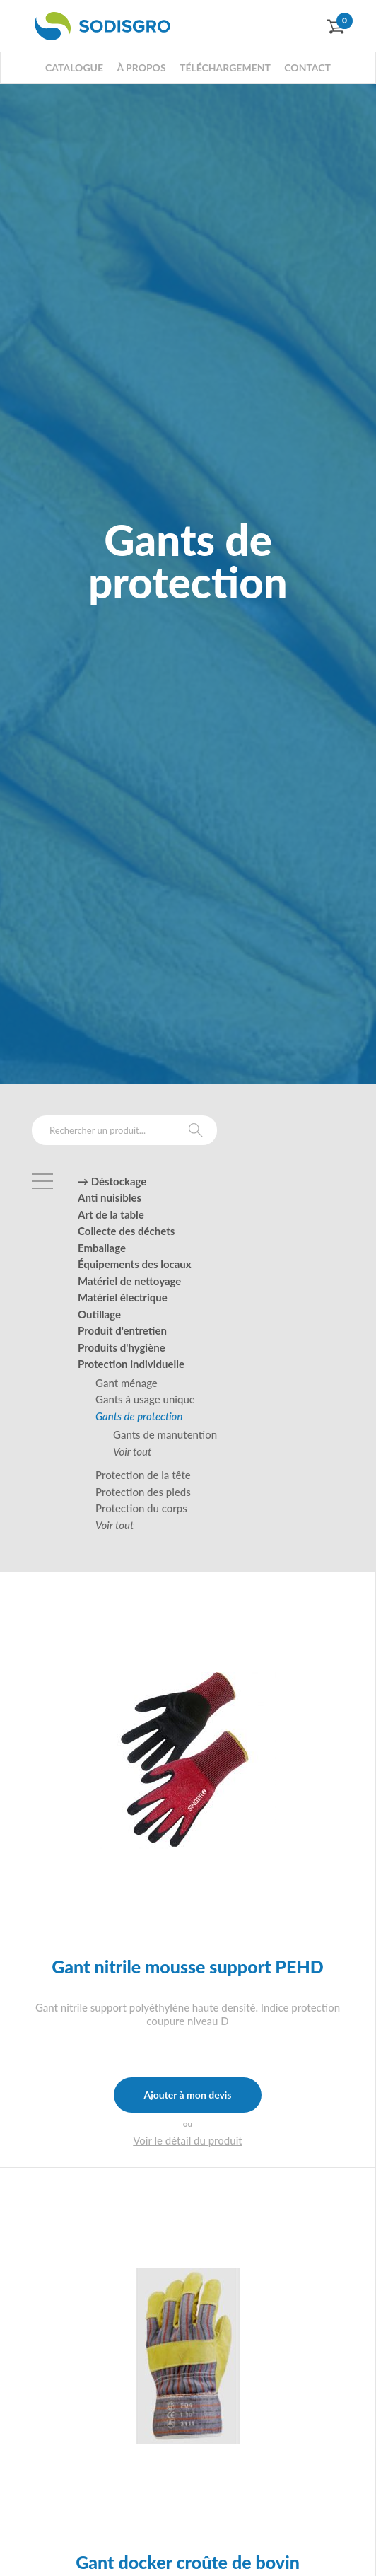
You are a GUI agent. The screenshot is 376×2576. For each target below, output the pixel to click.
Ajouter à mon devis (187, 2095)
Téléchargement (225, 68)
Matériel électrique (123, 1297)
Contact (307, 68)
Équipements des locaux (135, 1264)
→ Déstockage (112, 1181)
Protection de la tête (143, 1474)
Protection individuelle (131, 1363)
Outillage (99, 1314)
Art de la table (111, 1214)
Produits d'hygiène (121, 1347)
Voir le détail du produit (187, 2140)
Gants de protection (138, 1416)
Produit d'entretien (122, 1330)
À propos (141, 68)
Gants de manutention (165, 1434)
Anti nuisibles (109, 1197)
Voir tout (132, 1451)
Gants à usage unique (145, 1399)
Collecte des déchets (126, 1230)
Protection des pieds (143, 1491)
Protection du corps (141, 1508)
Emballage (102, 1247)
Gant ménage (126, 1382)
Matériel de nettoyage (129, 1281)
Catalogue (74, 68)
